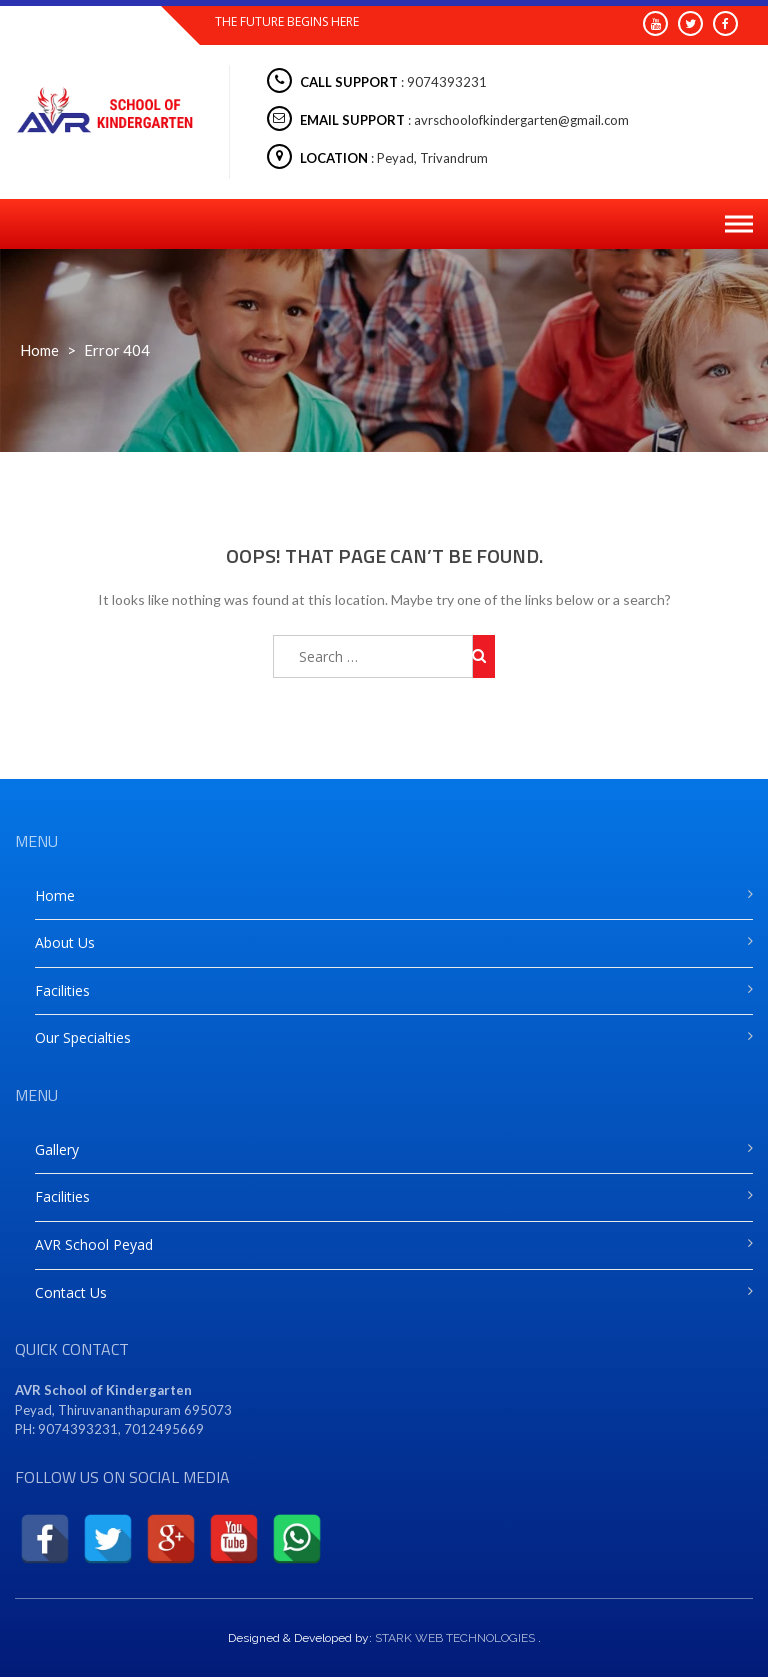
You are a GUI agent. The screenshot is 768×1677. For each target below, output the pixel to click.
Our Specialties (83, 1037)
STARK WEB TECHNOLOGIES (455, 1638)
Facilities (62, 990)
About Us (65, 942)
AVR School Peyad (94, 1244)
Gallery (57, 1149)
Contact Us (71, 1292)
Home (39, 350)
